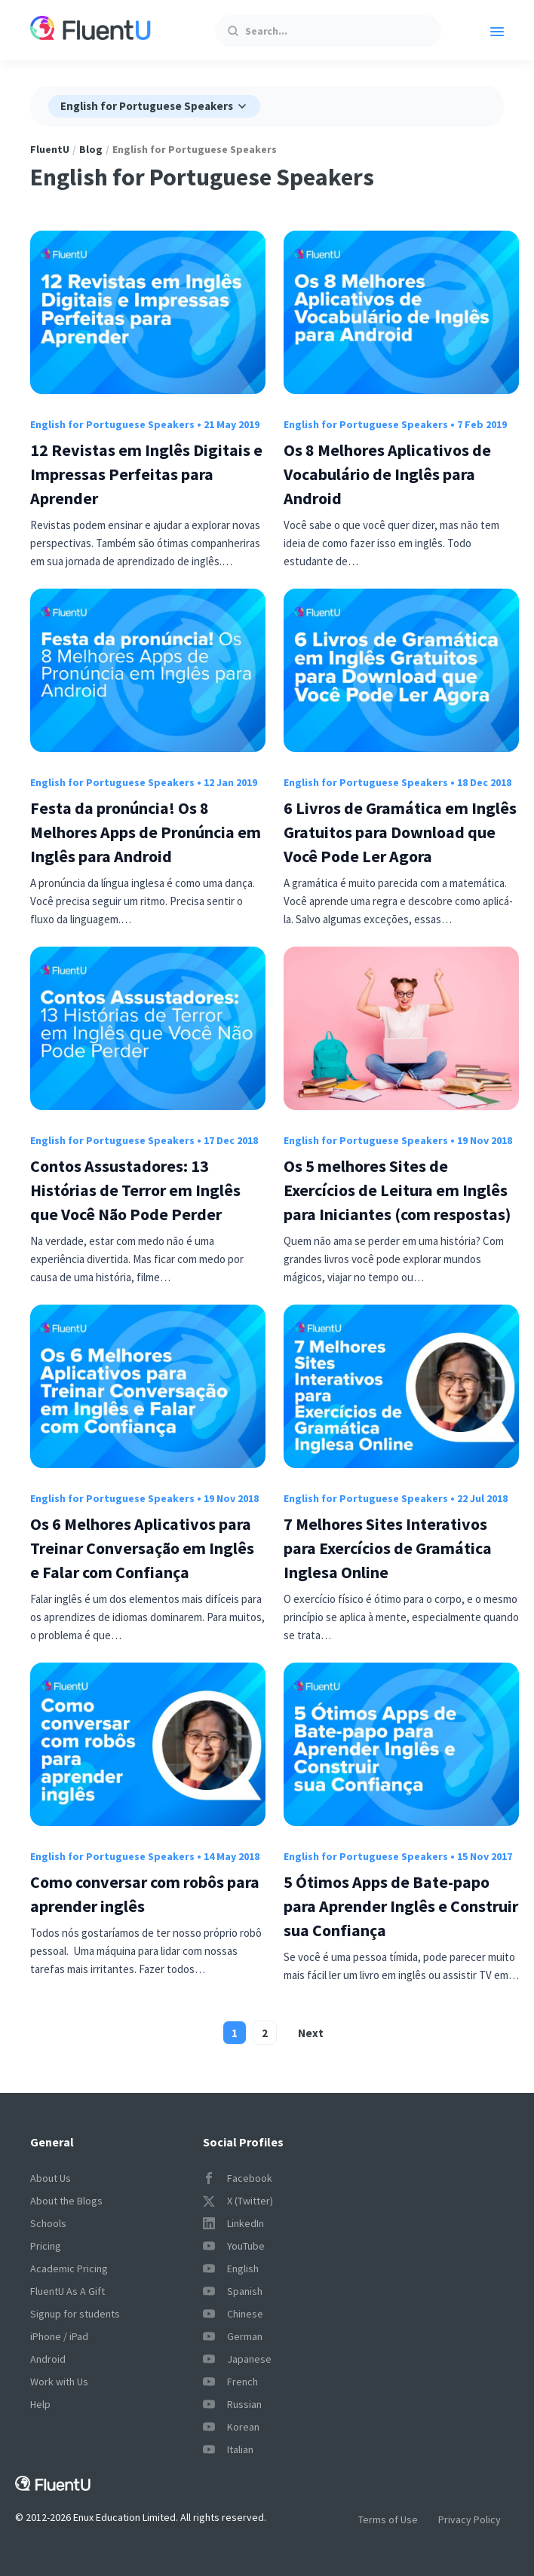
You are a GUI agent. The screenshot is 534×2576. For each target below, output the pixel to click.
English (231, 2268)
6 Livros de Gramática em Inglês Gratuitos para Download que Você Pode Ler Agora (400, 832)
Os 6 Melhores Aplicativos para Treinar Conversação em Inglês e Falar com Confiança (142, 1548)
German (232, 2336)
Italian (228, 2449)
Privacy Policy (469, 2519)
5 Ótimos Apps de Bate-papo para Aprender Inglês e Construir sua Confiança (401, 1906)
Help (40, 2404)
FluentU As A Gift (67, 2291)
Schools (48, 2223)
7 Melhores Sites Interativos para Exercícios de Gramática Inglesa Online (388, 1548)
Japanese (237, 2359)
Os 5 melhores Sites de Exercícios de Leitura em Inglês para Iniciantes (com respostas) (397, 1190)
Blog (91, 149)
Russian (232, 2404)
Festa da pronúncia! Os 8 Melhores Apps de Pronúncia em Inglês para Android (145, 832)
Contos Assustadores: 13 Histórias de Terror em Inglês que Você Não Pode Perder (135, 1190)
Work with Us (59, 2381)
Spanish (232, 2291)
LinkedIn (233, 2223)
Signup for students (75, 2314)
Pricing (45, 2246)
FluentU (49, 149)
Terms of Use (388, 2519)
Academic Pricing (69, 2268)
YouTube (234, 2246)
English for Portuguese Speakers (112, 424)
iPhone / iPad (59, 2336)
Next (311, 2033)
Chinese (233, 2314)
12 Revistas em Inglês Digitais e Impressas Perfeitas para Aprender (146, 474)
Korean (231, 2427)
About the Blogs (66, 2200)
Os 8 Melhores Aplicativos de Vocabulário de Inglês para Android (387, 474)
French (230, 2381)
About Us (50, 2178)
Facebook (237, 2178)
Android (48, 2359)
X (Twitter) (238, 2200)
